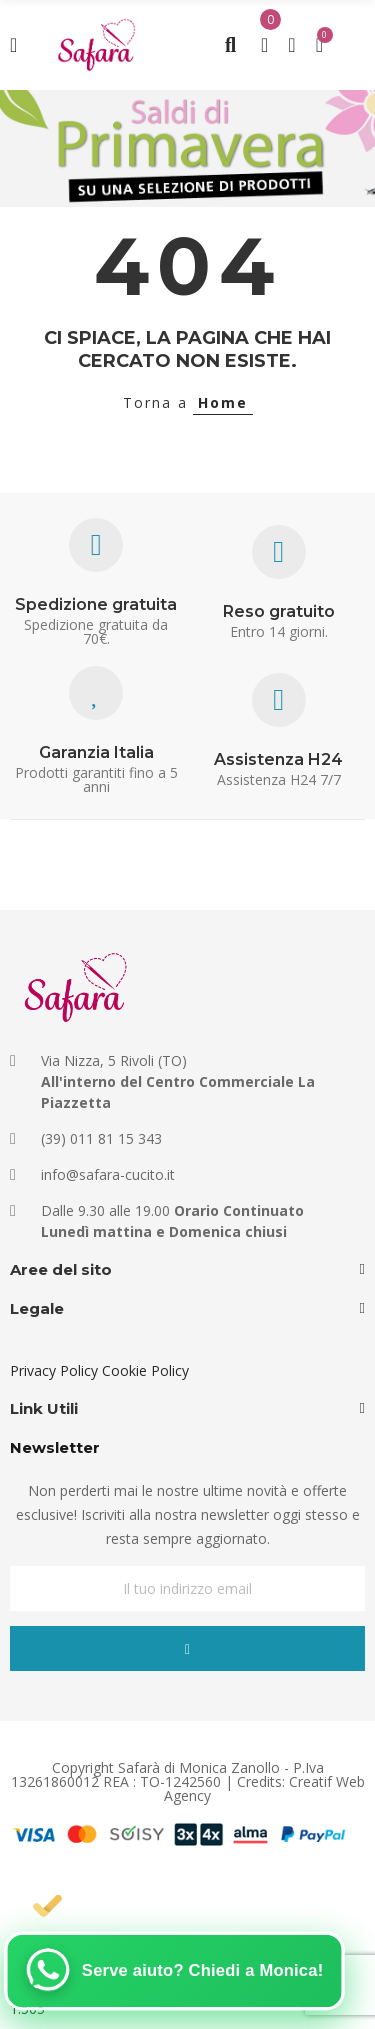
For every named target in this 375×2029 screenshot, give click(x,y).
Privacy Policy (54, 1370)
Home (223, 402)
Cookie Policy (145, 1370)
